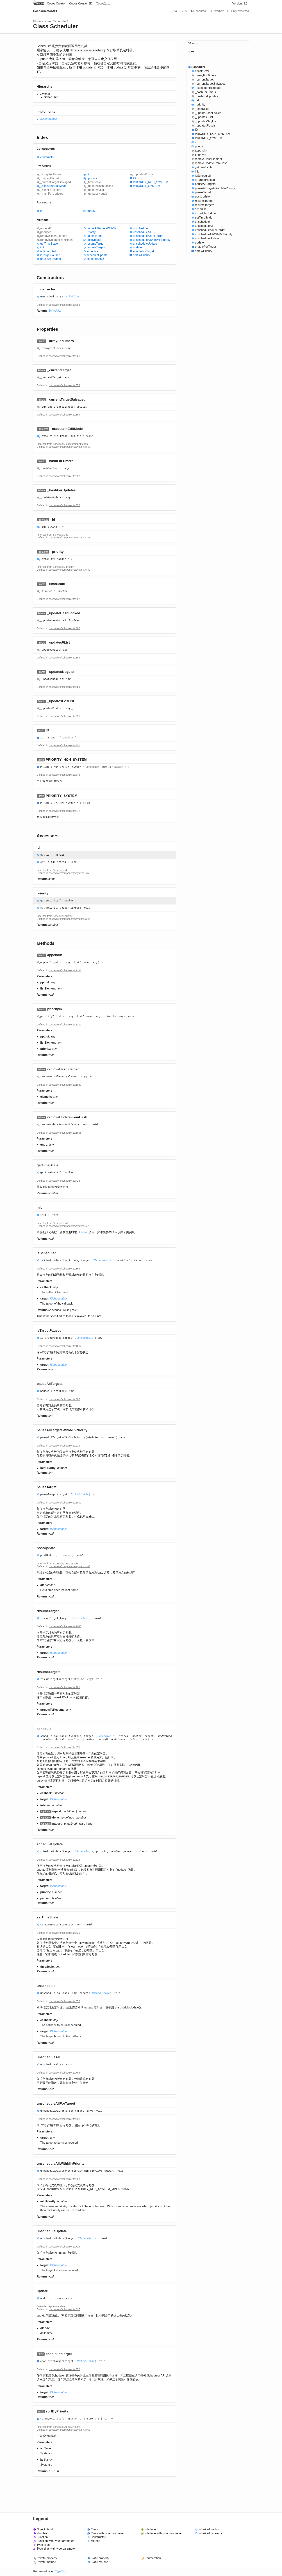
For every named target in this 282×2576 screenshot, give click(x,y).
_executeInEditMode (53, 185)
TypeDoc (60, 2571)
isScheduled (48, 251)
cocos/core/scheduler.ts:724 (64, 2246)
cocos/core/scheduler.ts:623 (64, 1859)
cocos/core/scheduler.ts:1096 (65, 1132)
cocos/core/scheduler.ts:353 (64, 686)
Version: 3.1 (240, 3)
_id (88, 174)
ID (134, 178)
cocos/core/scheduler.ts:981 (64, 1687)
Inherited (200, 11)
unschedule (140, 228)
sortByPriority (141, 255)
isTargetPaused (50, 255)
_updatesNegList (97, 193)
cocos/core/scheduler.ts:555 (64, 1747)
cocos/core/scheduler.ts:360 (64, 628)
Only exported (240, 11)
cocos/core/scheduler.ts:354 (64, 657)
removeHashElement (53, 235)
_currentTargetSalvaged (55, 182)
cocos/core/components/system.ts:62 (69, 2429)
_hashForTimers (50, 189)
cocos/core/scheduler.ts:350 (64, 745)
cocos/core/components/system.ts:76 (69, 1226)
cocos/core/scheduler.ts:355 (64, 716)
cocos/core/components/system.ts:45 (69, 918)
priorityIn (45, 232)
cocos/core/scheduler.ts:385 (64, 304)
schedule (92, 251)
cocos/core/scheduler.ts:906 (64, 1399)
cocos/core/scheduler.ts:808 (64, 2179)
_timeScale (94, 182)
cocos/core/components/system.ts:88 (69, 1566)
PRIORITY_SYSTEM (146, 185)
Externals (218, 11)
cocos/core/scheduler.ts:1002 (65, 1502)
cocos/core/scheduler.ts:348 (64, 774)
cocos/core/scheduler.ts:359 (64, 414)
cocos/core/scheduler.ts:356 (64, 505)
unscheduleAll (142, 232)
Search (175, 11)
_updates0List (96, 189)
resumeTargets (96, 247)
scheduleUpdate (97, 255)
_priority (92, 178)
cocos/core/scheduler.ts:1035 (65, 1626)
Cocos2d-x (103, 3)
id (41, 210)
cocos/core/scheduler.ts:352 (64, 599)
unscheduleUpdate (145, 243)
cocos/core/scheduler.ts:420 (64, 1932)
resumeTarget (95, 243)
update (137, 247)
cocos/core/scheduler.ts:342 (64, 810)
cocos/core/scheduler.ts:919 (64, 1445)
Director (83, 1232)
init (42, 247)
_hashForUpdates (51, 193)
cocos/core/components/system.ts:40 (69, 446)
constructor (47, 157)
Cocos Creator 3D (80, 3)
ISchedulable (48, 118)
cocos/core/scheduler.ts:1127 (65, 970)
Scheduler (59, 21)
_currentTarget (49, 178)
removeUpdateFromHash (56, 239)
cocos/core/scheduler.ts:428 (64, 1180)
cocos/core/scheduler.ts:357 (64, 476)
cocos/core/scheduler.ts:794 (64, 2072)
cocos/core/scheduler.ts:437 (64, 2309)
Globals (38, 21)
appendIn (46, 228)
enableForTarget (143, 251)
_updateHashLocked (100, 185)
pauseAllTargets (50, 258)
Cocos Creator (56, 3)
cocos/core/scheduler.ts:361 (64, 356)
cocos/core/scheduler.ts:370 (64, 2369)
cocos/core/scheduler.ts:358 (64, 385)
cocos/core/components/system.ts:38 (69, 537)
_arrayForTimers (51, 174)
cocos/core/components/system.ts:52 (69, 873)
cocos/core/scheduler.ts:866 (64, 1268)
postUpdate (94, 239)
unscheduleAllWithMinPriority (151, 239)
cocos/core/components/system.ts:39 (69, 569)
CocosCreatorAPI (45, 11)
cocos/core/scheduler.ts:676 (64, 2001)
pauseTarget (95, 235)
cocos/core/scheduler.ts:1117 (65, 1024)
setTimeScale (95, 258)
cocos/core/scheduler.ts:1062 (65, 1346)
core (48, 21)
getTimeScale (49, 243)
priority (91, 210)
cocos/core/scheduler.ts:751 (64, 2119)
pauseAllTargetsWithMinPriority (102, 230)
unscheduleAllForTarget (148, 235)
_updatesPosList (143, 174)
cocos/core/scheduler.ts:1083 (65, 1084)
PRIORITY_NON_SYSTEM (150, 182)
